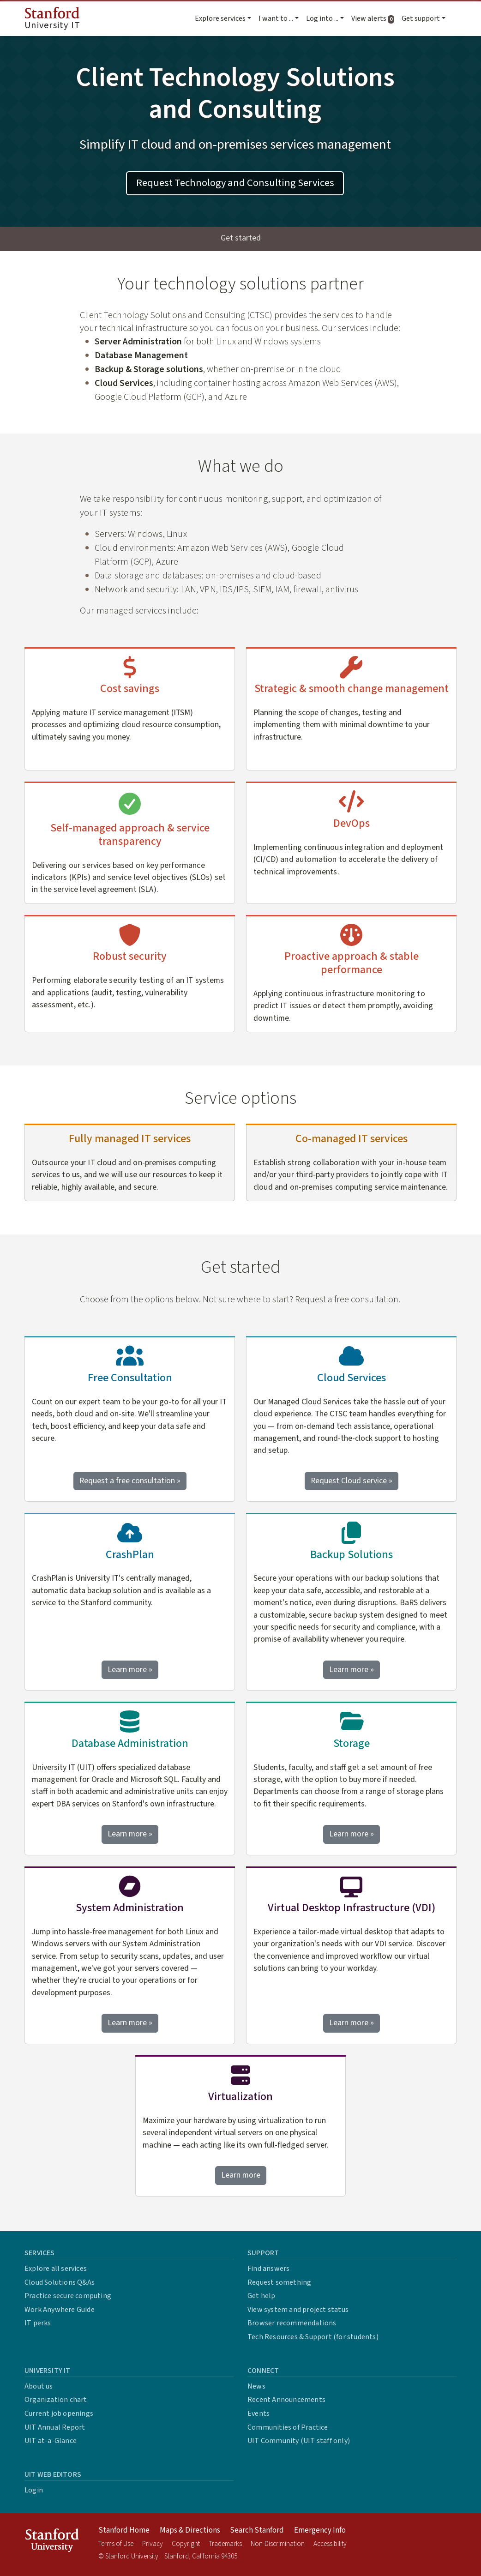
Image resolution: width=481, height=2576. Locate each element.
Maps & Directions (190, 2530)
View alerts (374, 18)
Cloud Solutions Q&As (59, 2282)
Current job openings (58, 2413)
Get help (261, 2296)
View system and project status (298, 2310)
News (256, 2386)
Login (33, 2490)
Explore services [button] (220, 18)
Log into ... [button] (322, 18)
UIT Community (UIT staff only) (298, 2441)
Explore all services (55, 2268)
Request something (279, 2282)
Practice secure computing (67, 2296)
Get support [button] (421, 18)
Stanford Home (124, 2530)
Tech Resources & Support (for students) (313, 2337)
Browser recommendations (292, 2323)
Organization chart (55, 2400)
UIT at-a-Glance (50, 2441)
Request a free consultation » (129, 1481)
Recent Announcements (286, 2400)
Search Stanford (257, 2530)
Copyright (186, 2544)
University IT (52, 19)
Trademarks (225, 2544)
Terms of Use (115, 2544)
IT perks (37, 2323)
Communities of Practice (287, 2427)
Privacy (152, 2544)
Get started (241, 238)
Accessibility (330, 2544)
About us (38, 2386)
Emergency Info (320, 2530)
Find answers (268, 2268)
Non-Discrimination (278, 2544)
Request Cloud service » (351, 1481)
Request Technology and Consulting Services (235, 182)
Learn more (243, 2175)
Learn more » (133, 1669)
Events (258, 2413)
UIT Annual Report (54, 2427)
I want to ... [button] (276, 18)
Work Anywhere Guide (59, 2310)
